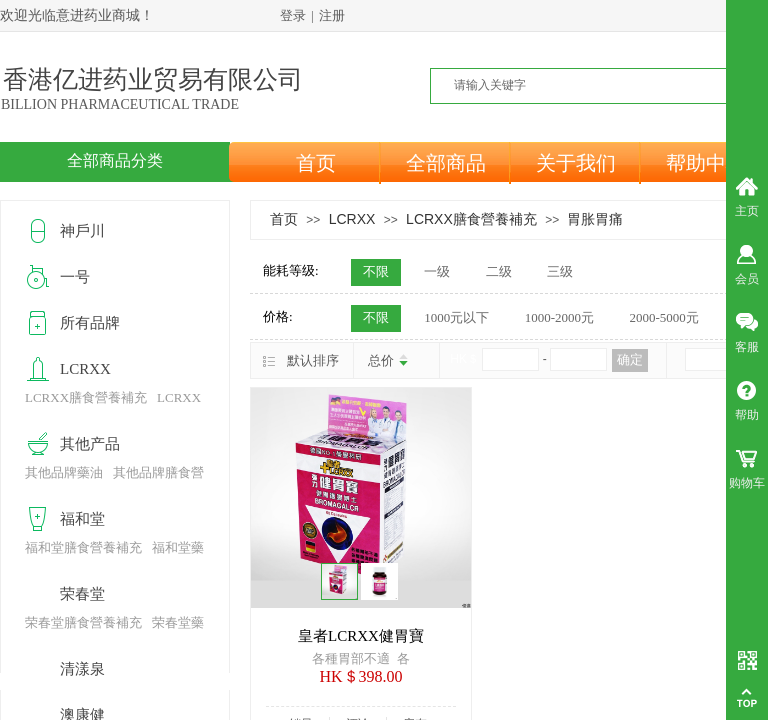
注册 (332, 15)
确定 (630, 359)
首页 (316, 163)
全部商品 (446, 163)
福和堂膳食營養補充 (83, 547)
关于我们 (576, 163)
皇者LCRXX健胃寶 (361, 636)
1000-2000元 (559, 317)
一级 (437, 271)
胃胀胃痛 (595, 219)
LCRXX (352, 219)
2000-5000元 (663, 317)
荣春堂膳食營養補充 (83, 622)
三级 (560, 271)
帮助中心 (706, 163)
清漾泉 (82, 669)
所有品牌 (90, 323)
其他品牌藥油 (64, 472)
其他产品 (90, 444)
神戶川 (82, 231)
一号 (75, 277)
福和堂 (82, 519)
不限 (376, 271)
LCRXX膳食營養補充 (471, 219)
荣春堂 (82, 594)
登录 (293, 15)
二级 (499, 271)
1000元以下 (456, 317)
